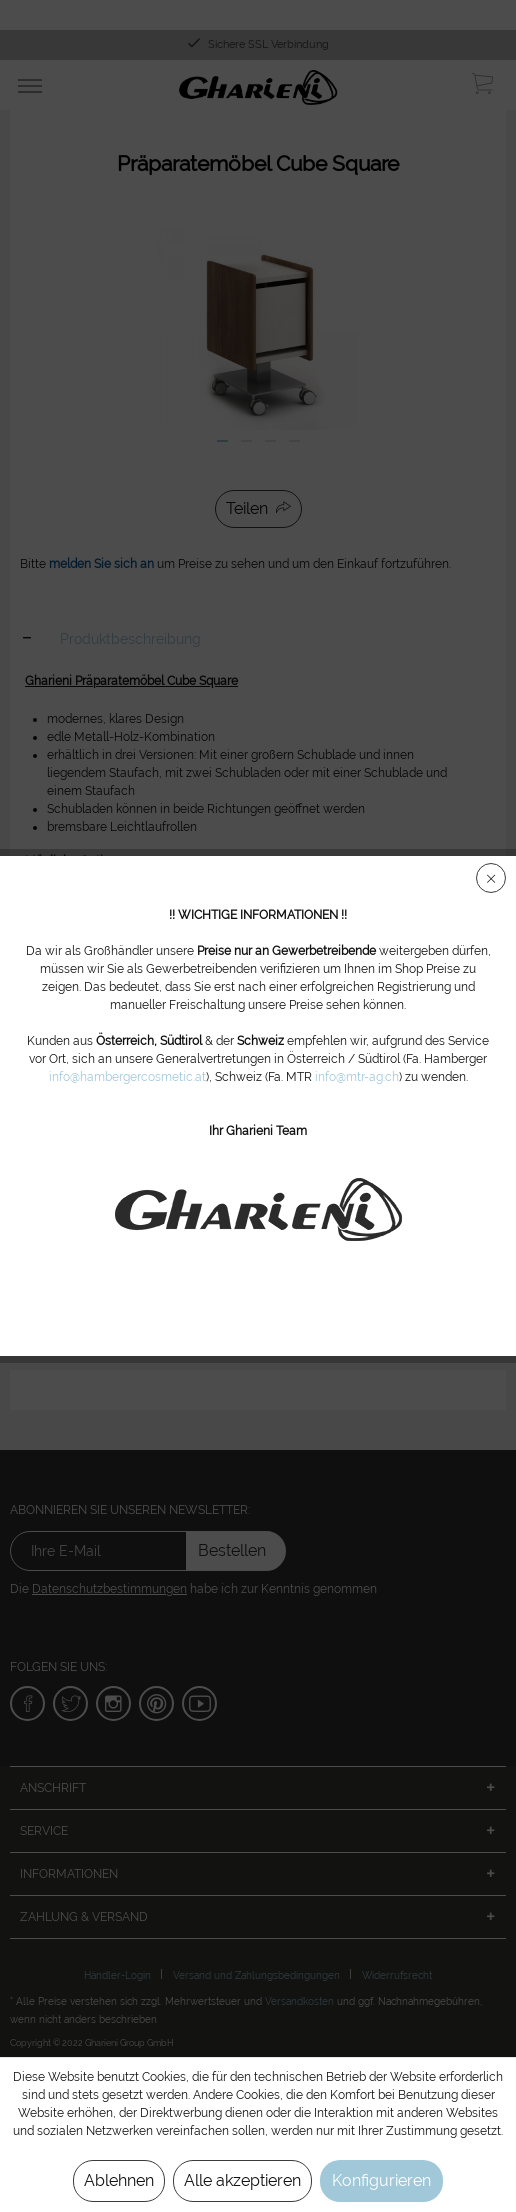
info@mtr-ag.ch (357, 1077)
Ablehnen (119, 2180)
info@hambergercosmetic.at (127, 1077)
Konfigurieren (381, 2180)
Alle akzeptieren (242, 2180)
